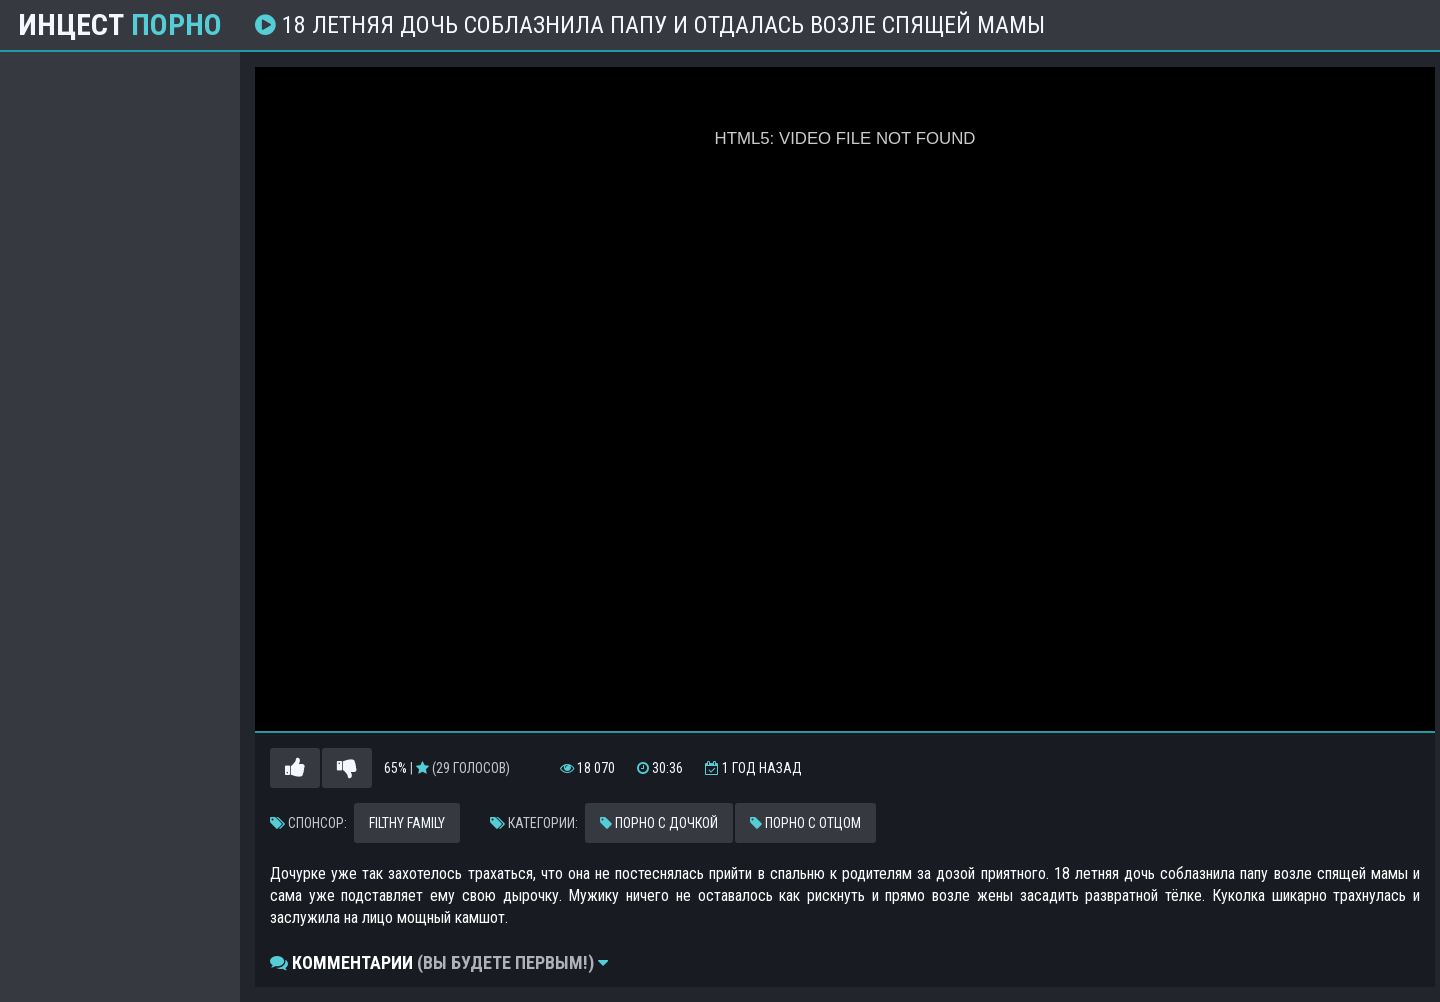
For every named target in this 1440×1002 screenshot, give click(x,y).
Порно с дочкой (659, 823)
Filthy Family (407, 823)
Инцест (120, 25)
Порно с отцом (805, 823)
